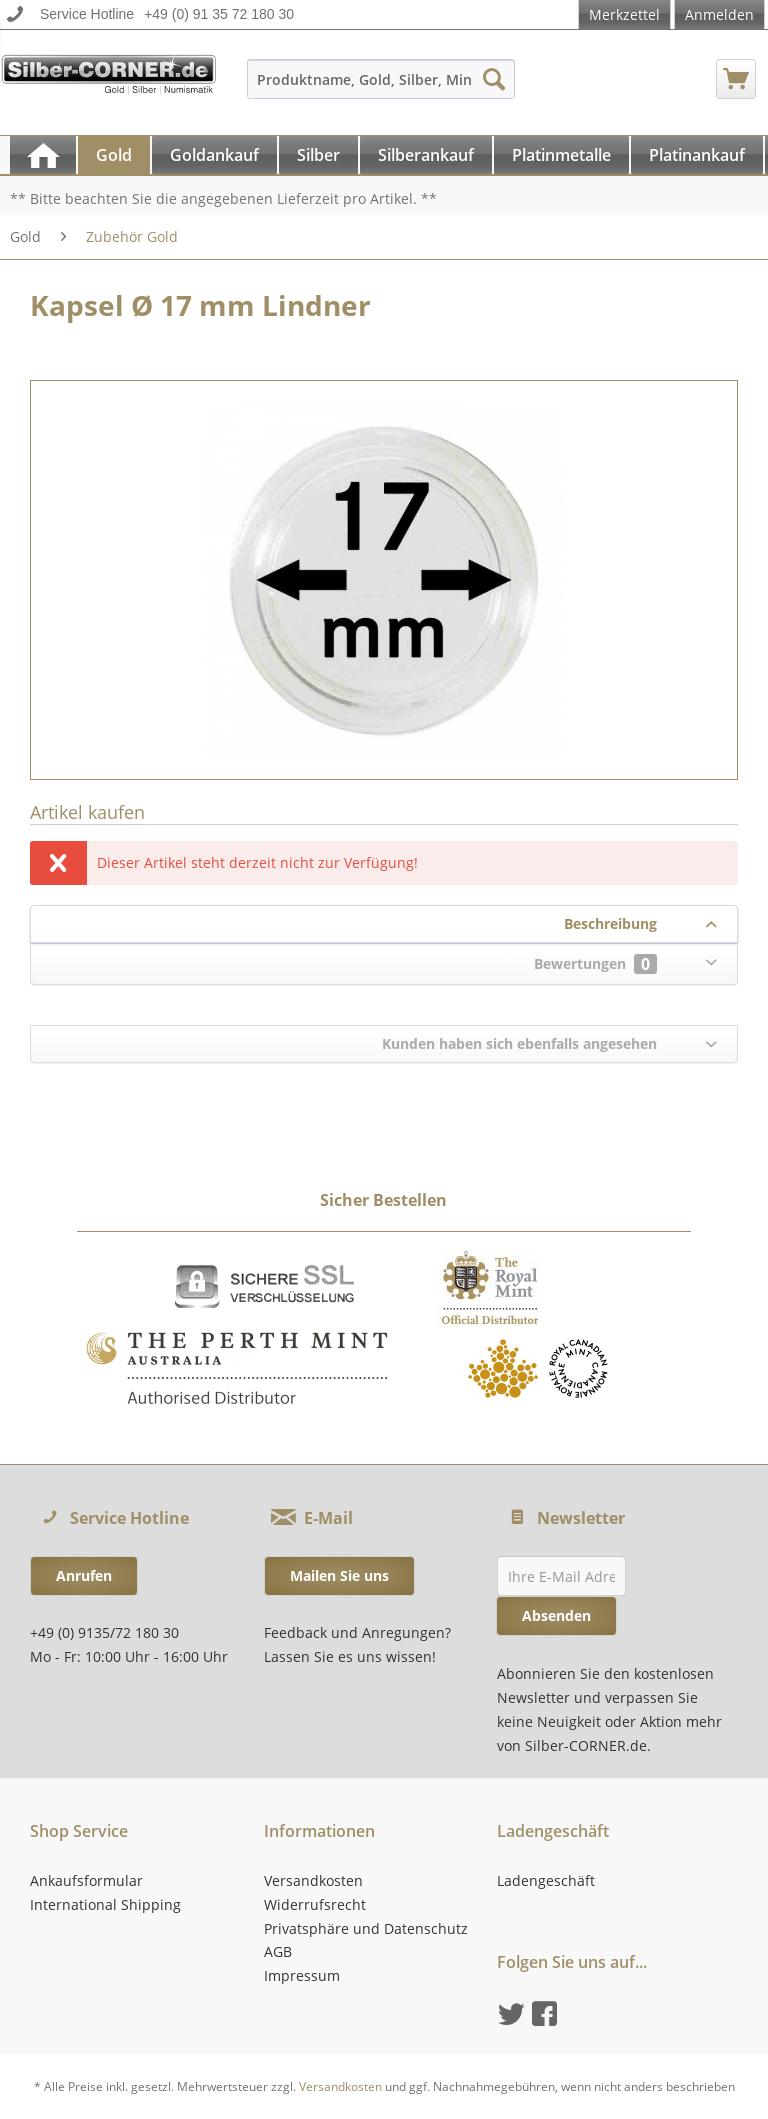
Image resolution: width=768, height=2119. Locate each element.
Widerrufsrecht (315, 1904)
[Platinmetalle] (561, 155)
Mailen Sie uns (339, 1575)
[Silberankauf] (426, 155)
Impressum (302, 1975)
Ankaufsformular (86, 1880)
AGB (278, 1951)
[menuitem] (381, 88)
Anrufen (84, 1575)
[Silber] (318, 155)
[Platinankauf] (697, 155)
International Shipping (105, 1904)
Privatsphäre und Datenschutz (366, 1928)
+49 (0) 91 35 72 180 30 (219, 14)
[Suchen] (494, 79)
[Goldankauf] (214, 155)
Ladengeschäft (546, 1880)
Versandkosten (313, 1880)
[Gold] (114, 155)
